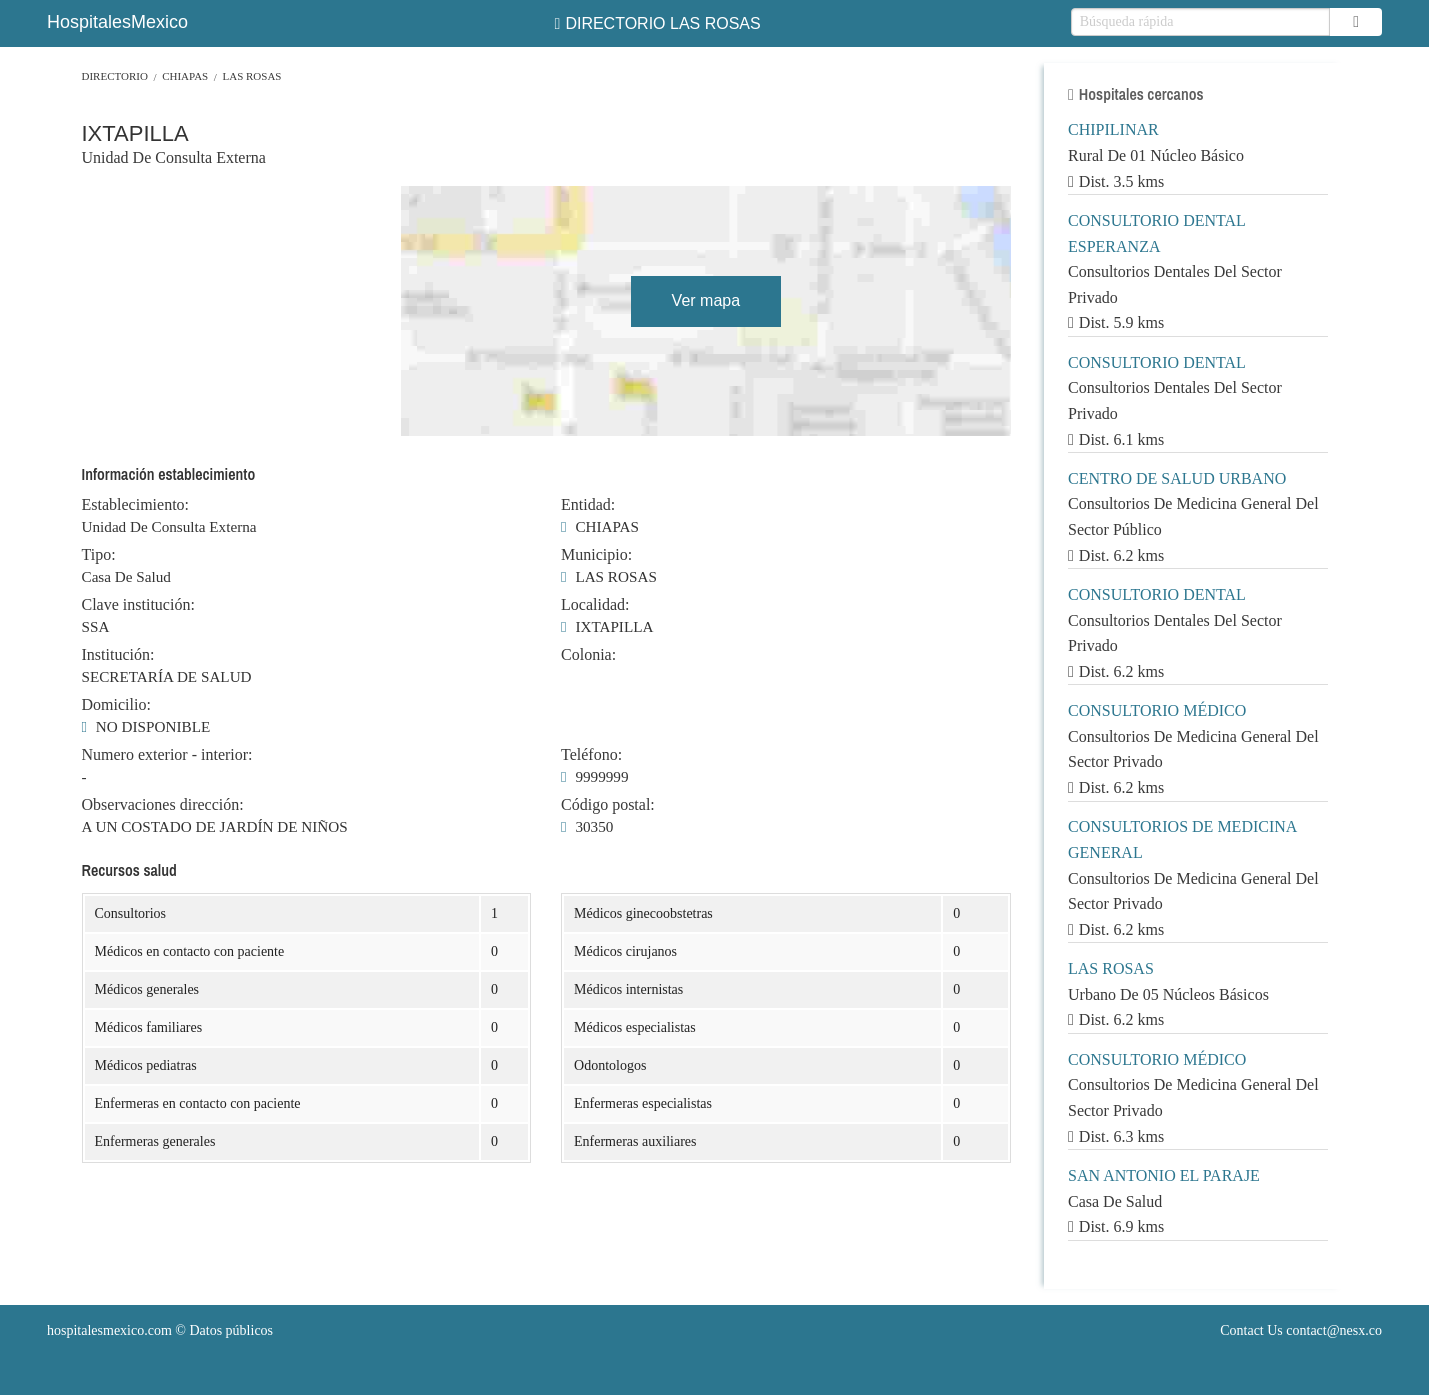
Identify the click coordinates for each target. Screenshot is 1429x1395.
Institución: (118, 655)
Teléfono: (591, 755)
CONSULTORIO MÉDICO (1157, 710)
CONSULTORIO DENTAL (1157, 362)
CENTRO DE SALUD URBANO (1177, 478)
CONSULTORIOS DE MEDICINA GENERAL (1182, 839)
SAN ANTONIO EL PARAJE (1164, 1175)
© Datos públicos (160, 1330)
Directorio (115, 76)
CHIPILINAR (1113, 129)
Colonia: (588, 655)
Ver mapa (706, 300)
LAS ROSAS (251, 76)
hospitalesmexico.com (109, 1330)
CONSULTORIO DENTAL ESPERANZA (1156, 233)
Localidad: (595, 605)
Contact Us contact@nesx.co (1301, 1330)
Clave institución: (138, 605)
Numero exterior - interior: (167, 755)
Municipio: (596, 555)
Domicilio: (116, 705)
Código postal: (608, 805)
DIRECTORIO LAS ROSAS (658, 23)
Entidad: (588, 505)
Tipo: (99, 555)
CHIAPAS (185, 76)
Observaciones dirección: (163, 805)
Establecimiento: (136, 505)
